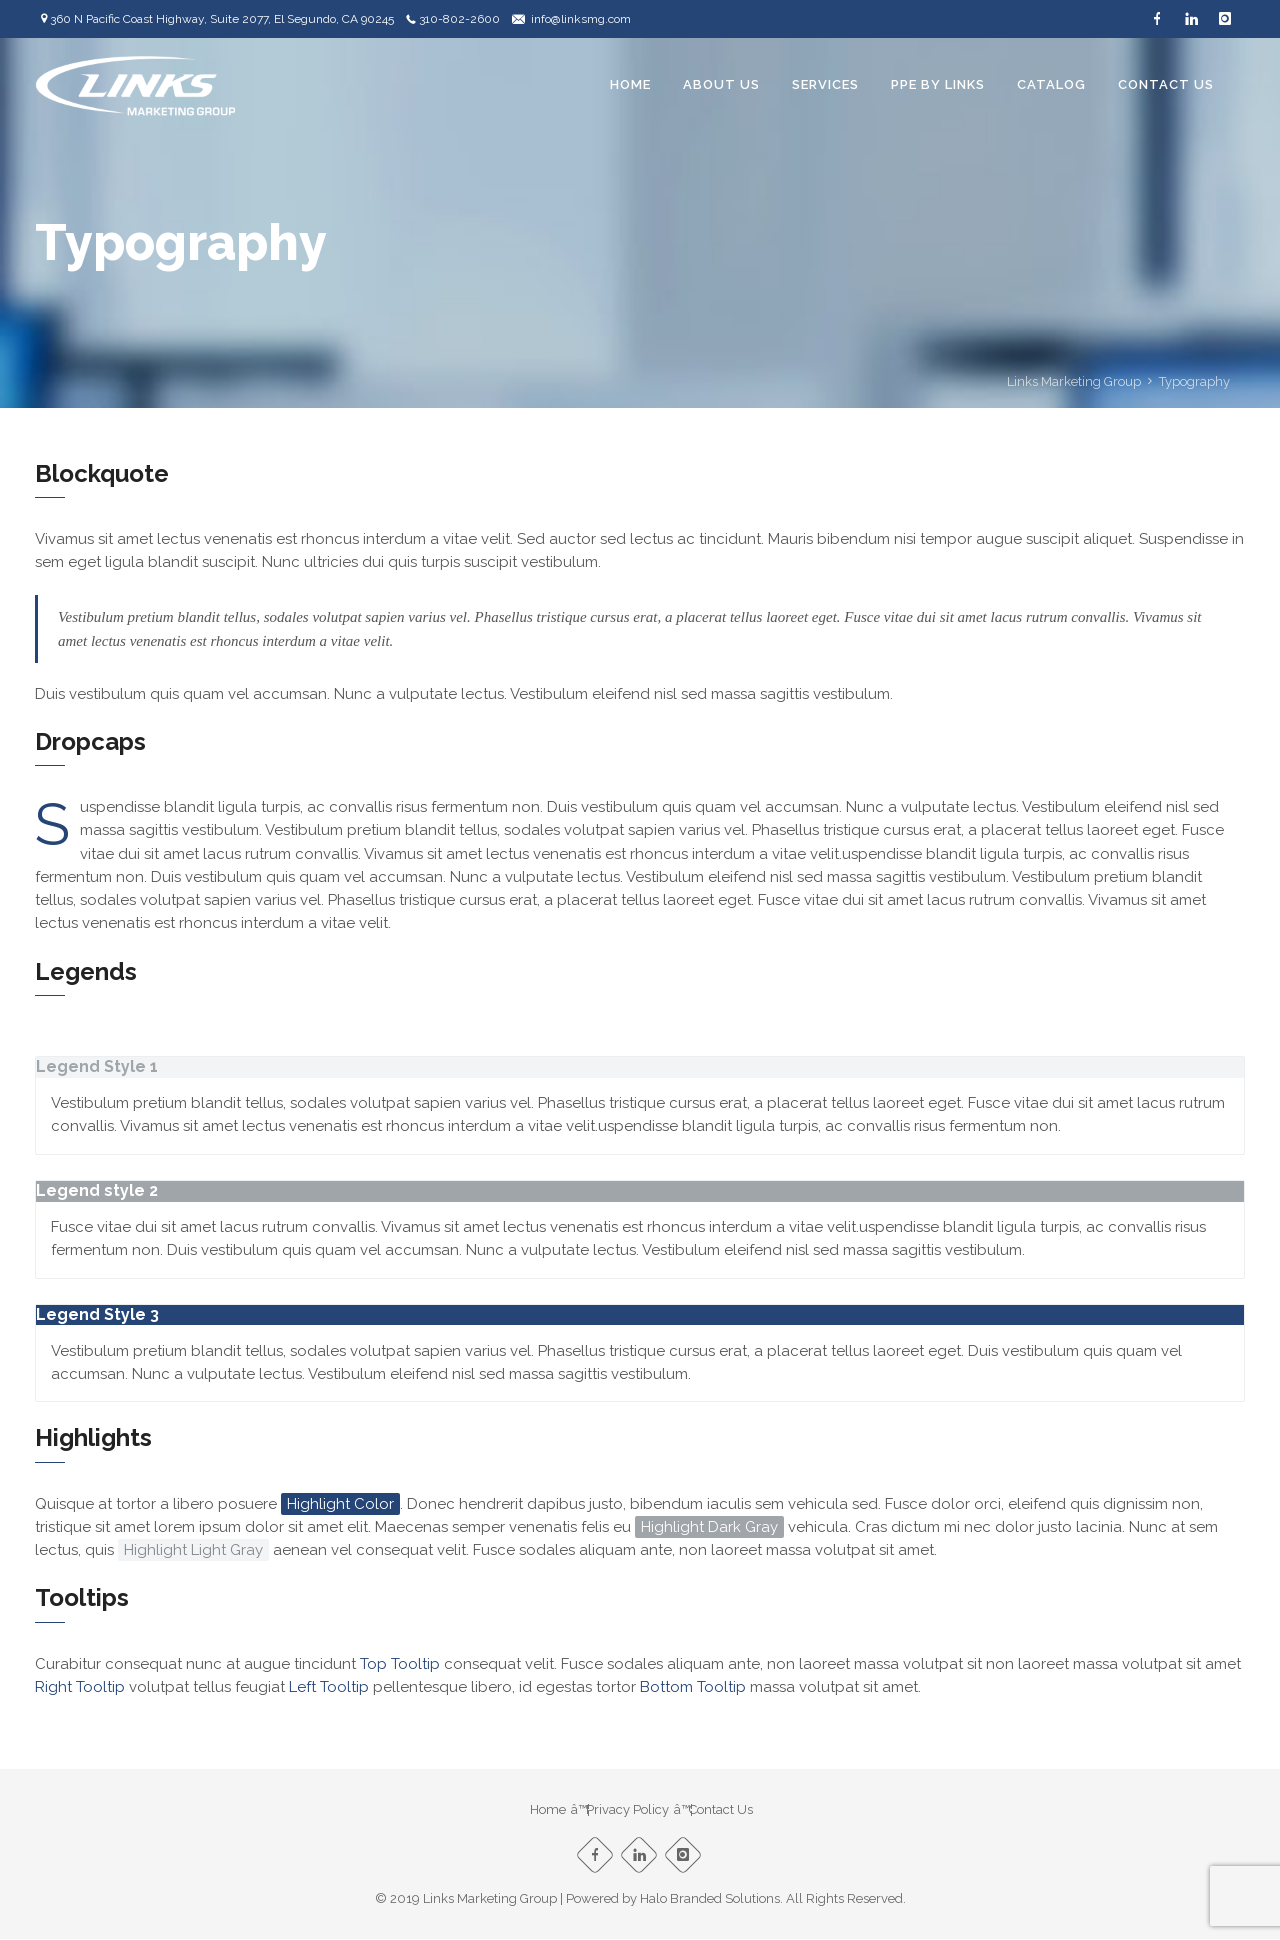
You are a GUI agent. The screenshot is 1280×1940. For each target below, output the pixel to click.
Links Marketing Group (1074, 381)
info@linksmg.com (581, 19)
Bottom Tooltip (693, 1687)
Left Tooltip (329, 1687)
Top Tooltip (400, 1664)
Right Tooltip (80, 1687)
